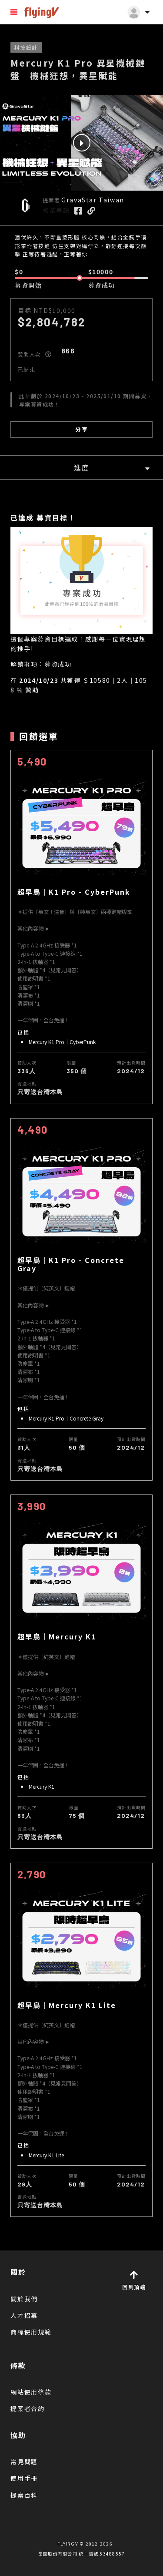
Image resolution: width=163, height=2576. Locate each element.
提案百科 (24, 2495)
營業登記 (56, 210)
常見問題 (24, 2461)
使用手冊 (24, 2478)
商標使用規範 (31, 2331)
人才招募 (24, 2315)
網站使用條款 (31, 2392)
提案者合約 (27, 2408)
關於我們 (24, 2298)
